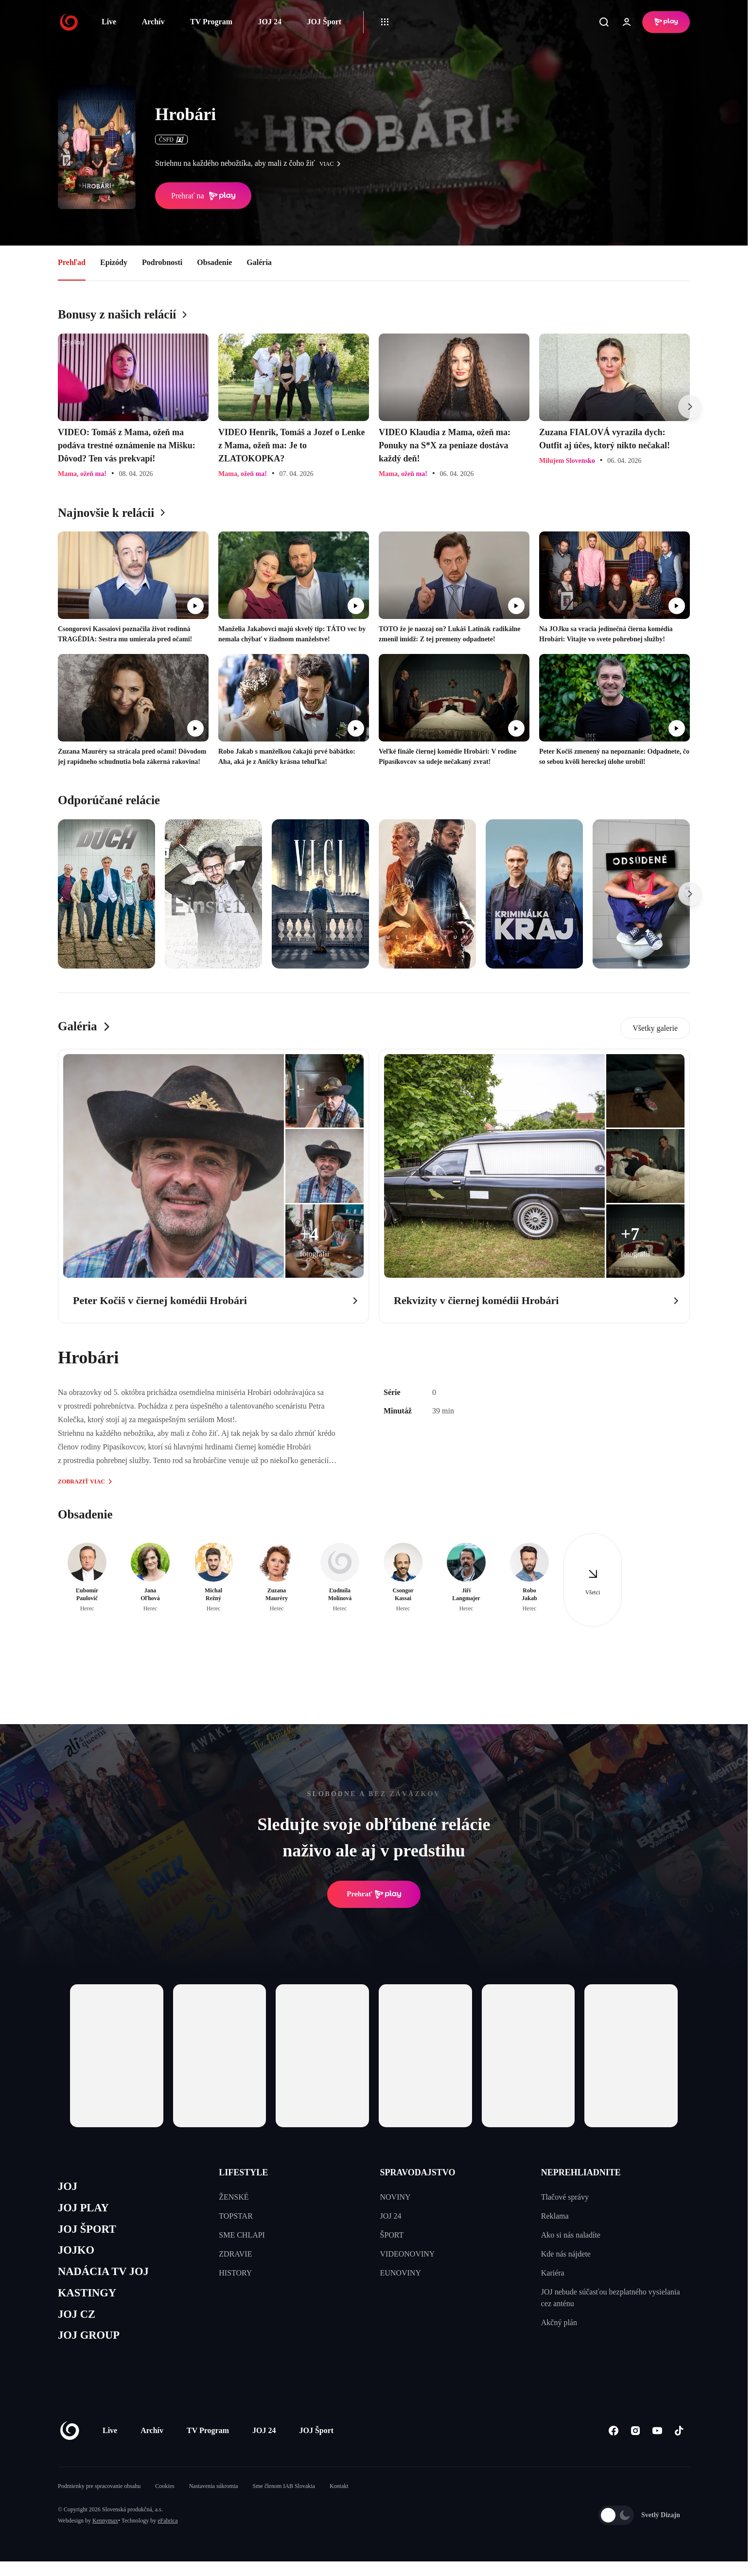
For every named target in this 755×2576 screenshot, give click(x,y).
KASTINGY (90, 2303)
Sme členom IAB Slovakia (284, 2500)
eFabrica (167, 2535)
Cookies (164, 2500)
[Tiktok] (679, 2445)
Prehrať (374, 1894)
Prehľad (72, 262)
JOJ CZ (78, 2325)
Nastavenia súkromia (213, 2500)
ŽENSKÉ (233, 2197)
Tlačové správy (565, 2197)
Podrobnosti (162, 262)
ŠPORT (392, 2235)
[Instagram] (635, 2445)
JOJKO (78, 2256)
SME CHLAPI (242, 2235)
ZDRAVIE (235, 2254)
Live (109, 22)
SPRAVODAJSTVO (418, 2172)
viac (332, 163)
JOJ (68, 2187)
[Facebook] (613, 2445)
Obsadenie (214, 262)
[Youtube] (657, 2445)
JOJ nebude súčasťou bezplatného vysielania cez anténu (610, 2298)
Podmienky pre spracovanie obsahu (99, 2500)
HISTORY (235, 2273)
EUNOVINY (400, 2273)
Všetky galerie (655, 1028)
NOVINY (395, 2197)
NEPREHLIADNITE (581, 2172)
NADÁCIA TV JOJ (108, 2279)
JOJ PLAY (86, 2210)
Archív (153, 22)
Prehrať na (203, 196)
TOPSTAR (236, 2216)
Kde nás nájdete (566, 2254)
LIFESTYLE (243, 2172)
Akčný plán (559, 2322)
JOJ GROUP (92, 2349)
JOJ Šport (324, 22)
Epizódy (113, 262)
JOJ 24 (269, 22)
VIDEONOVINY (407, 2254)
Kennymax (105, 2535)
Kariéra (552, 2273)
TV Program (211, 22)
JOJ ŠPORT (90, 2233)
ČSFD (171, 139)
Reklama (555, 2216)
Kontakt (339, 2500)
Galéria (259, 262)
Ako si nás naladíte (570, 2235)
